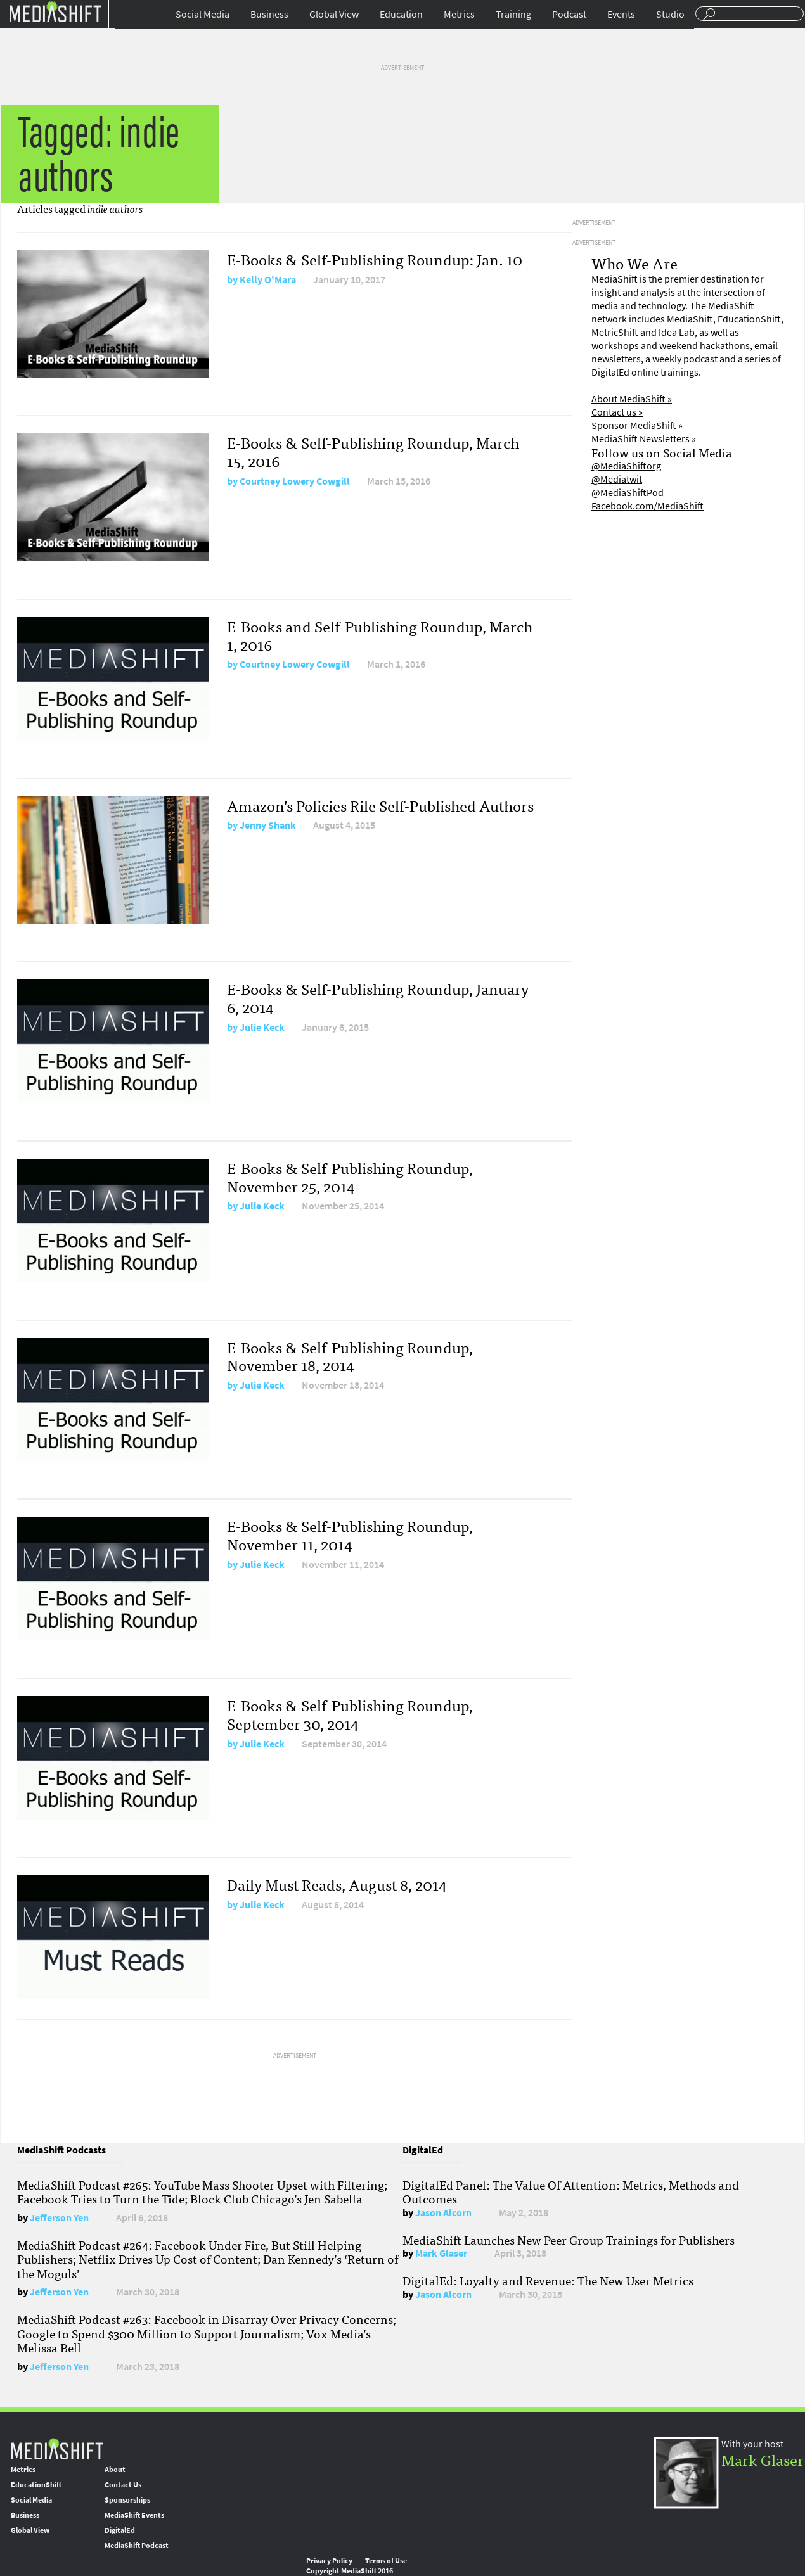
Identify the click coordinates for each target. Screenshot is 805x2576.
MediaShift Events (134, 2515)
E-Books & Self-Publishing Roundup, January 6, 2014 (378, 997)
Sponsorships (127, 2500)
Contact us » (617, 412)
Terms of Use (386, 2561)
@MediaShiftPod (627, 492)
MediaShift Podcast (137, 2546)
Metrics (459, 14)
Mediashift (55, 11)
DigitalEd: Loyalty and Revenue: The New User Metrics (547, 2280)
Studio (670, 14)
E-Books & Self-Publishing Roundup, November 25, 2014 (350, 1176)
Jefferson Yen (59, 2217)
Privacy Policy (329, 2561)
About (115, 2469)
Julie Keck (262, 1027)
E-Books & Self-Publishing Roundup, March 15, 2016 (373, 451)
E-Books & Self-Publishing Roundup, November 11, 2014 (350, 1534)
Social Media (202, 14)
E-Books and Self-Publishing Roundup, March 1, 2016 (379, 634)
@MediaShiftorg (626, 466)
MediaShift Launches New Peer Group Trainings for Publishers (568, 2239)
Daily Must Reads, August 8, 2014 (337, 1883)
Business (269, 14)
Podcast (569, 14)
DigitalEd (120, 2530)
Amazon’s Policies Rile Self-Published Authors (380, 805)
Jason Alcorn (443, 2212)
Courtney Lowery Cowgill (295, 481)
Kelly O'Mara (268, 279)
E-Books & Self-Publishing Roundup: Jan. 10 (374, 258)
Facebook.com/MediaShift (647, 506)
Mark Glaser (441, 2253)
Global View (334, 14)
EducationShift (36, 2485)
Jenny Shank (268, 825)
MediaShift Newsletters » (643, 438)
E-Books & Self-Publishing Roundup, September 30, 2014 (350, 1713)
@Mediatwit (616, 479)
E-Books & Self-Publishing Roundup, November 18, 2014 (350, 1355)
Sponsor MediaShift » (637, 425)
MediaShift (57, 2448)
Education (401, 14)
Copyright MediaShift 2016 (349, 2571)
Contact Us (123, 2485)
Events (621, 14)
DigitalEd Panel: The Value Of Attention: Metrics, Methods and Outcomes (570, 2191)
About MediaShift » (631, 398)
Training (513, 14)
